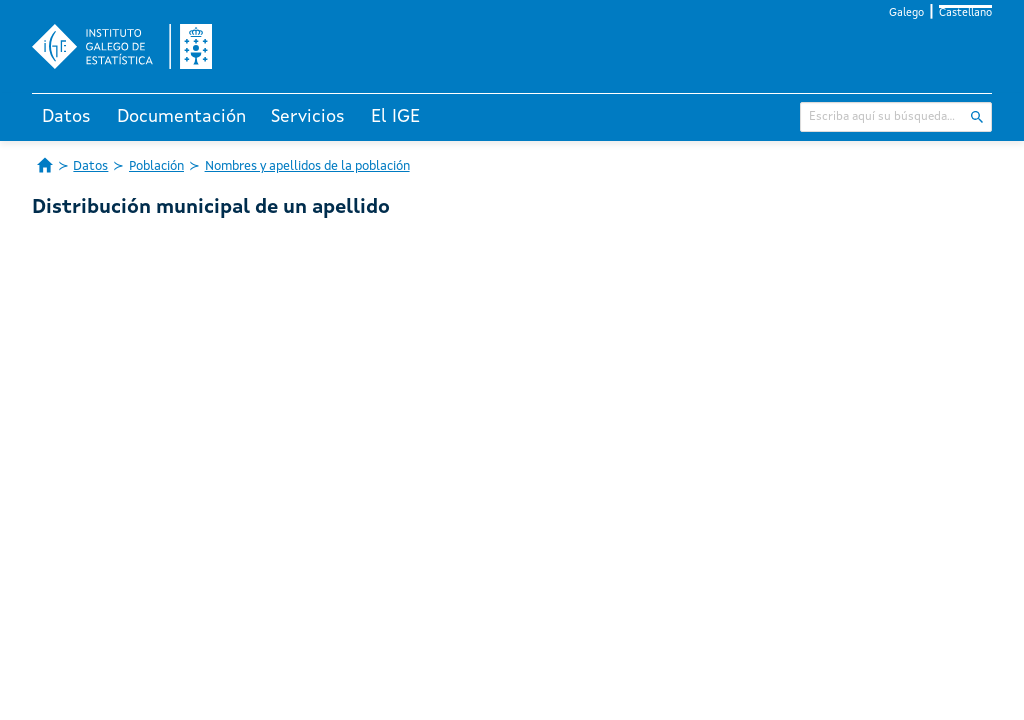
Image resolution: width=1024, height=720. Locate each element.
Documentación (181, 117)
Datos (66, 117)
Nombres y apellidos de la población (307, 166)
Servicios (308, 117)
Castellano (965, 13)
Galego (906, 13)
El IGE (395, 117)
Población (156, 166)
